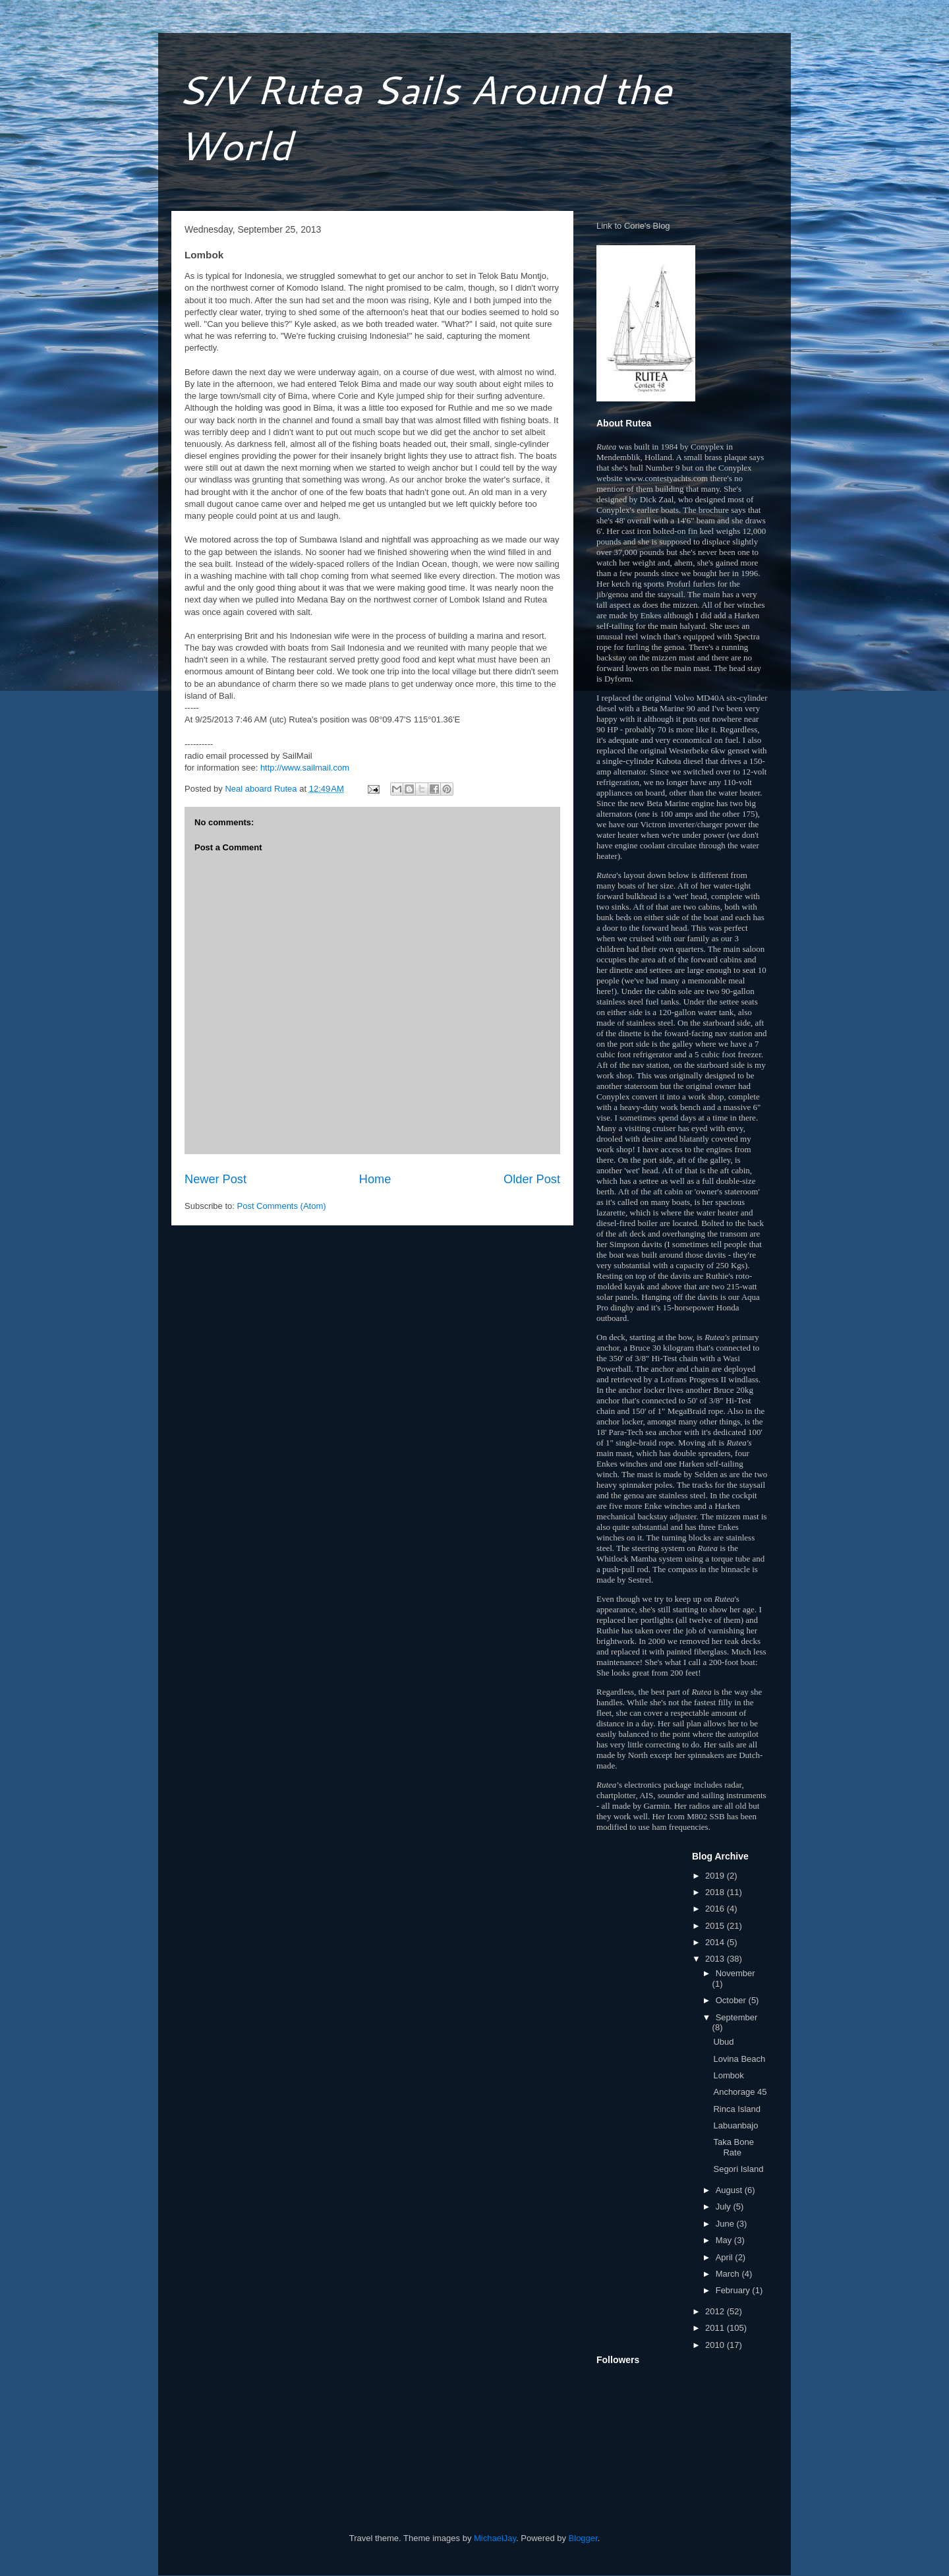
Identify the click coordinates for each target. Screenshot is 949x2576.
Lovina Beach (739, 2059)
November (735, 1973)
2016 (716, 1909)
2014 (716, 1942)
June (726, 2224)
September (737, 2017)
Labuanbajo (735, 2125)
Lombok (728, 2075)
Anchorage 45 (739, 2092)
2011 (716, 2328)
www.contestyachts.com (666, 478)
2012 (716, 2311)
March (729, 2274)
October (732, 2000)
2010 (716, 2345)
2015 (716, 1926)
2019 (716, 1876)
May (725, 2240)
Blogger (583, 2538)
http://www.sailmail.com (304, 768)
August (730, 2190)
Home (375, 1179)
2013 (716, 1959)
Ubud (723, 2042)
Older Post (531, 1179)
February (734, 2290)
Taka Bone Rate (733, 2147)
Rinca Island (737, 2109)
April (725, 2257)
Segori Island (738, 2169)
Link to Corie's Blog (633, 226)
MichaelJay (495, 2538)
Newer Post (215, 1179)
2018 (716, 1892)
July (724, 2206)
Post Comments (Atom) (281, 1206)
